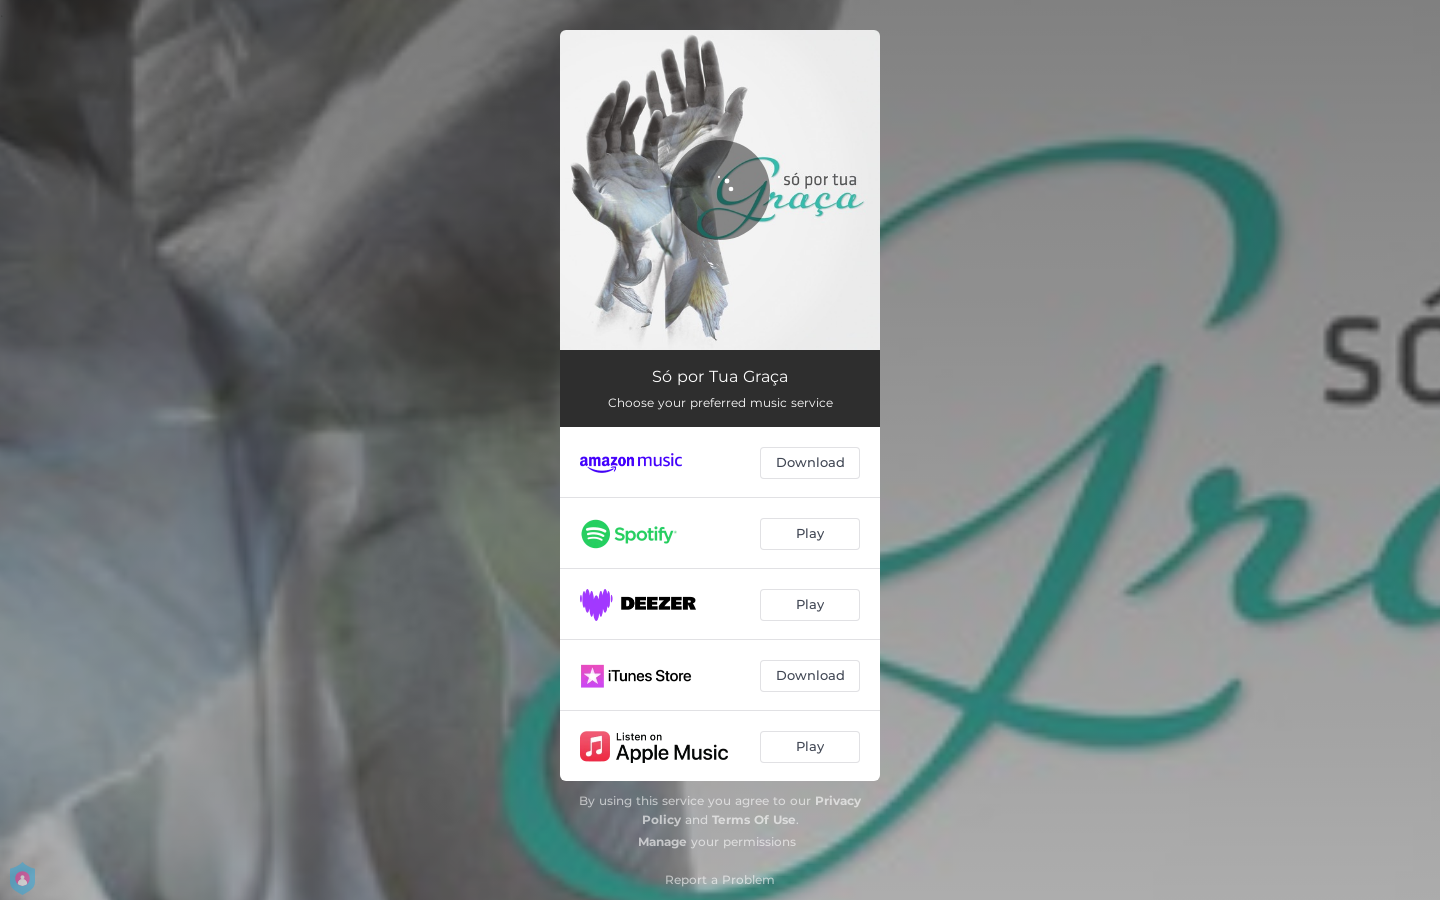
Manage (662, 841)
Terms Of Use (754, 819)
